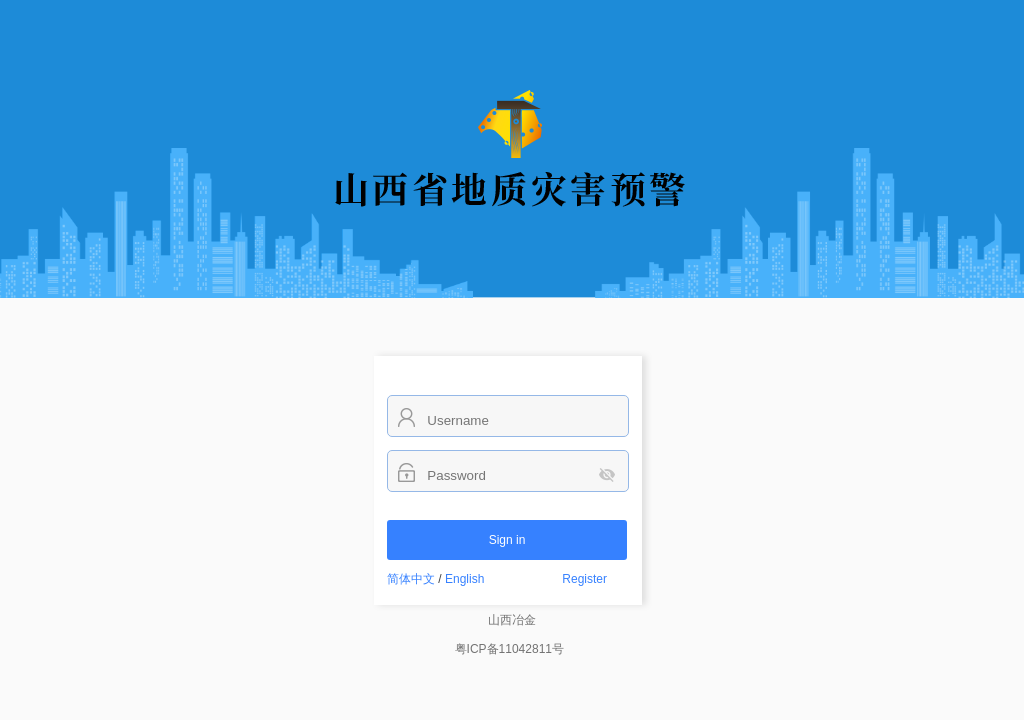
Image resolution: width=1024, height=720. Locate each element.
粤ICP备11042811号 (509, 649)
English (464, 579)
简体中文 (411, 579)
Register (584, 579)
